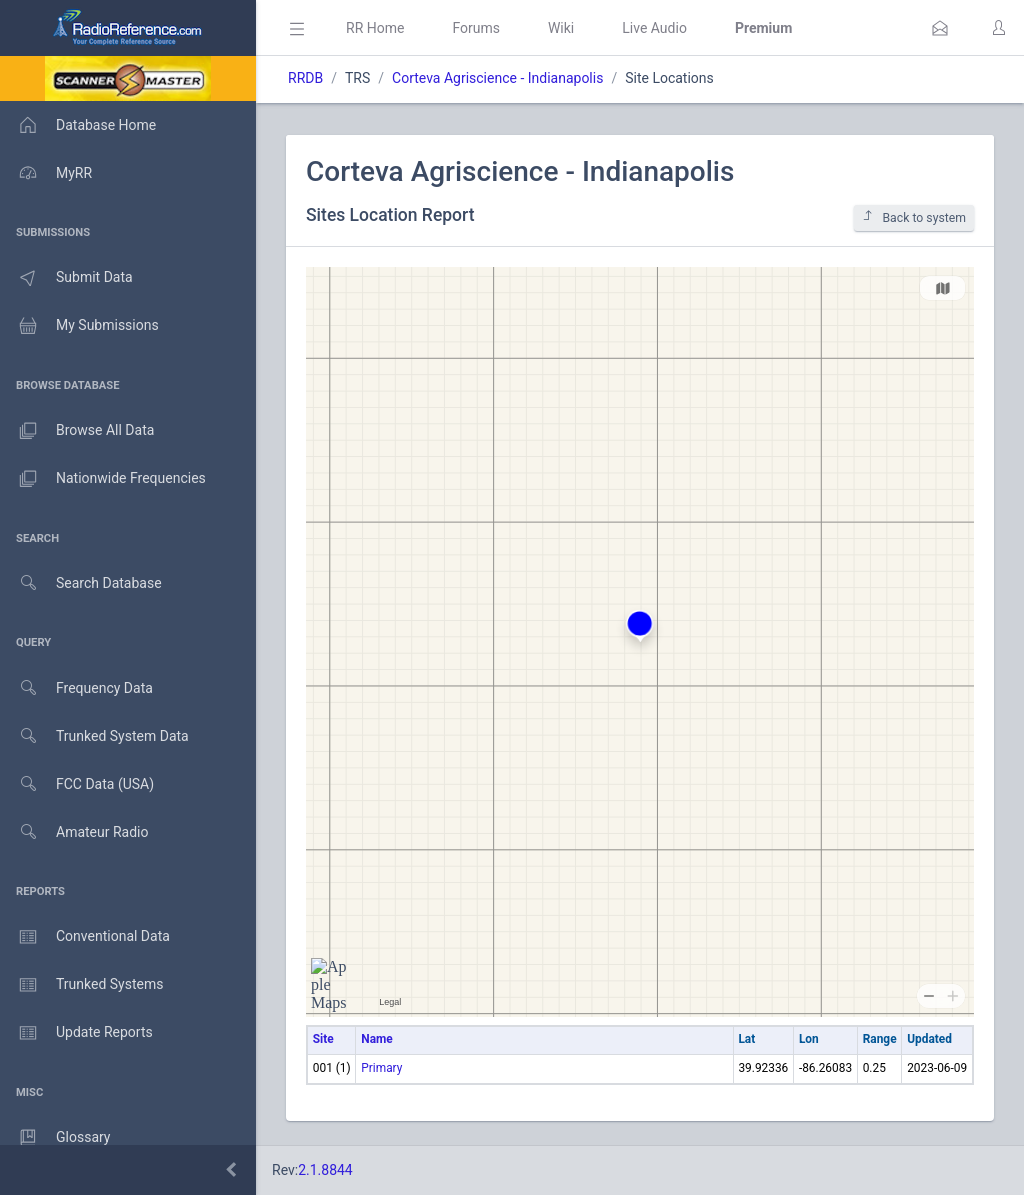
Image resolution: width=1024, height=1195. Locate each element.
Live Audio (654, 28)
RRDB (305, 78)
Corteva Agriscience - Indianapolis (497, 78)
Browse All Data (77, 431)
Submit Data (66, 278)
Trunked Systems (81, 985)
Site (323, 1039)
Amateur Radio (74, 832)
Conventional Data (85, 937)
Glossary (55, 1138)
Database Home (78, 125)
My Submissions (79, 326)
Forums (476, 28)
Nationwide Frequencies (103, 479)
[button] (940, 28)
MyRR (46, 173)
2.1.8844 (325, 1170)
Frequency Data (76, 688)
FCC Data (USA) (77, 784)
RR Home (375, 28)
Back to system (914, 217)
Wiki (561, 28)
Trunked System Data (94, 736)
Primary (381, 1068)
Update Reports (76, 1033)
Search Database (81, 583)
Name (376, 1039)
